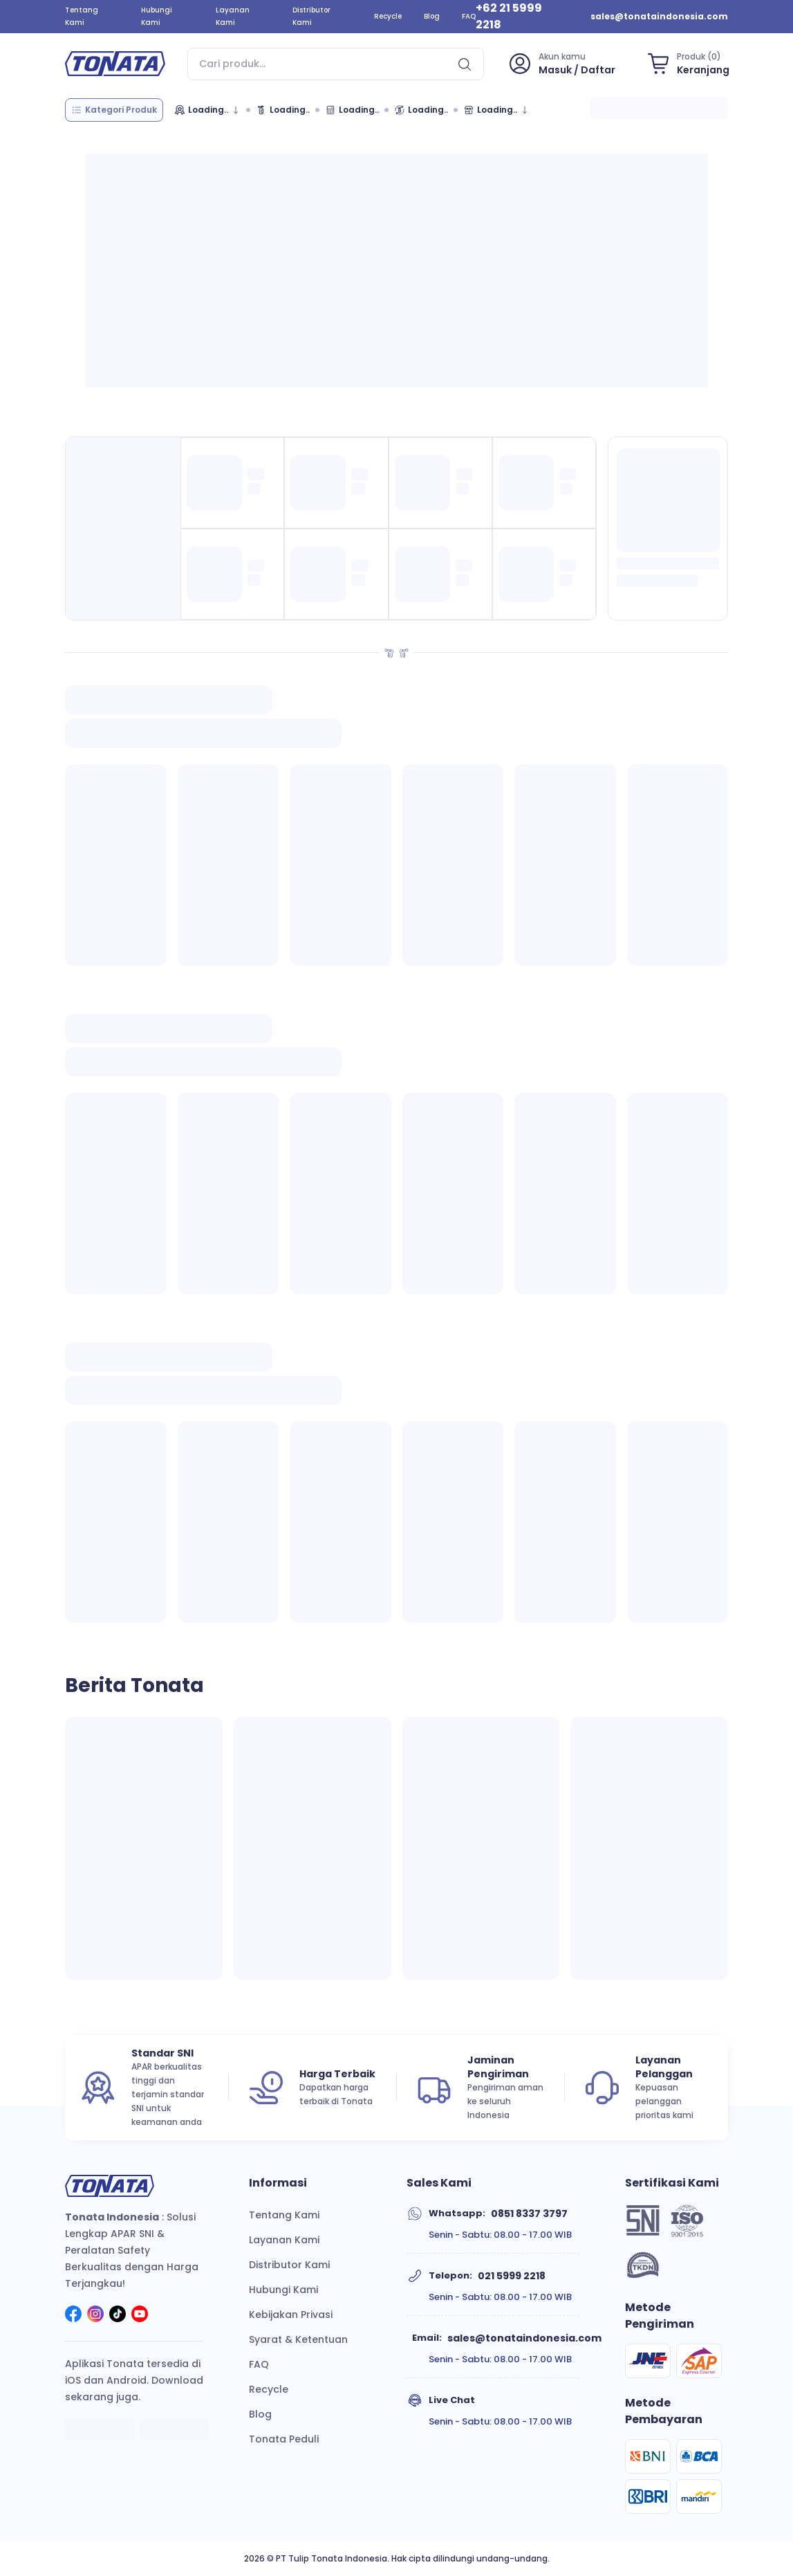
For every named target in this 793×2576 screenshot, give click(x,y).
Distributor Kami (311, 16)
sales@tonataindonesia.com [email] (659, 16)
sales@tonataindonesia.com (524, 2338)
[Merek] (207, 110)
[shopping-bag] (686, 63)
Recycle (388, 16)
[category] (114, 110)
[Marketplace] (496, 110)
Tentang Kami (81, 16)
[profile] (561, 63)
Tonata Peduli (284, 2439)
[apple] (99, 2431)
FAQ (469, 16)
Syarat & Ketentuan (298, 2339)
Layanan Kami (233, 16)
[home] (115, 63)
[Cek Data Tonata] (283, 110)
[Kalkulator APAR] (352, 110)
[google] (174, 2431)
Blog (432, 16)
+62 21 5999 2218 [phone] (509, 16)
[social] (73, 2316)
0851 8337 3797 (529, 2213)
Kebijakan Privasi (291, 2314)
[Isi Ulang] (421, 110)
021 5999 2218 (511, 2276)
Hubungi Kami (156, 16)
